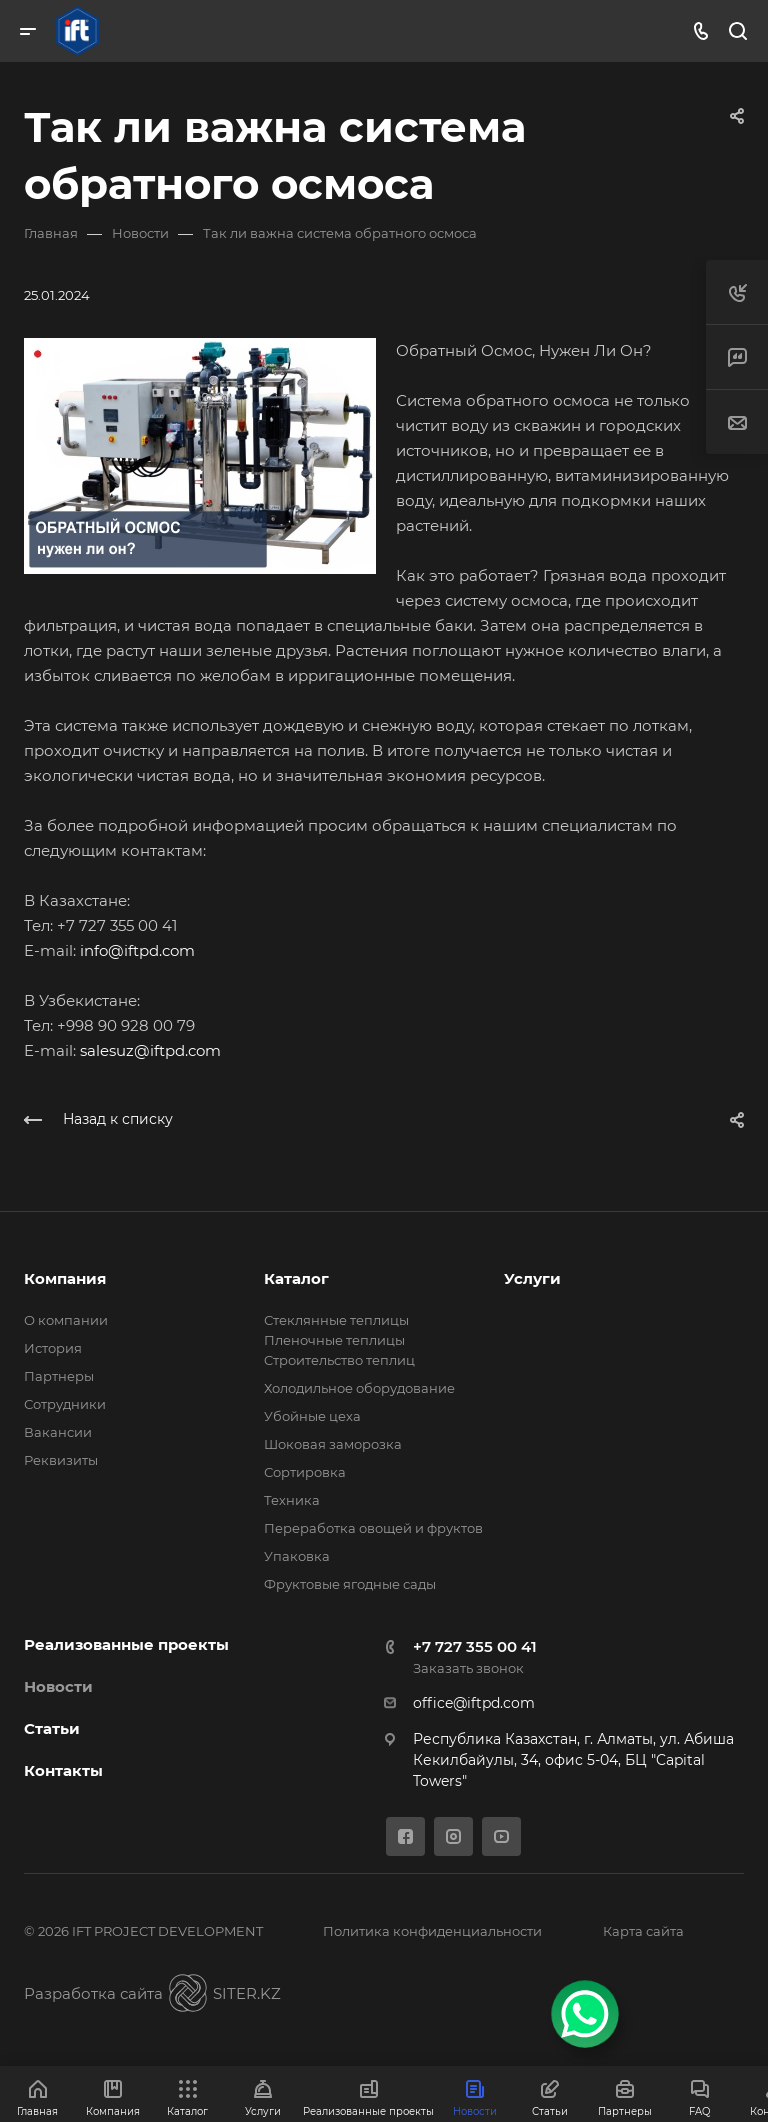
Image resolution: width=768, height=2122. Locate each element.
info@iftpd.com (137, 950)
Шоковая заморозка (333, 1444)
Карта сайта (643, 1931)
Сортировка (305, 1472)
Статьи (52, 1728)
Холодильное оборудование (359, 1388)
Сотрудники (65, 1404)
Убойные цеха (312, 1416)
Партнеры (59, 1376)
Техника (292, 1500)
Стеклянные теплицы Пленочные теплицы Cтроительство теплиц (339, 1340)
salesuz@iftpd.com (150, 1050)
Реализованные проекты (126, 1644)
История (53, 1348)
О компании (66, 1320)
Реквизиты (61, 1460)
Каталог (296, 1278)
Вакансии (58, 1432)
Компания (65, 1278)
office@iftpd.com (474, 1703)
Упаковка (297, 1556)
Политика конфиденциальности (432, 1931)
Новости (58, 1686)
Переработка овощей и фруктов (373, 1528)
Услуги (532, 1278)
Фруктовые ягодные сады (350, 1584)
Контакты (63, 1770)
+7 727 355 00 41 (475, 1646)
